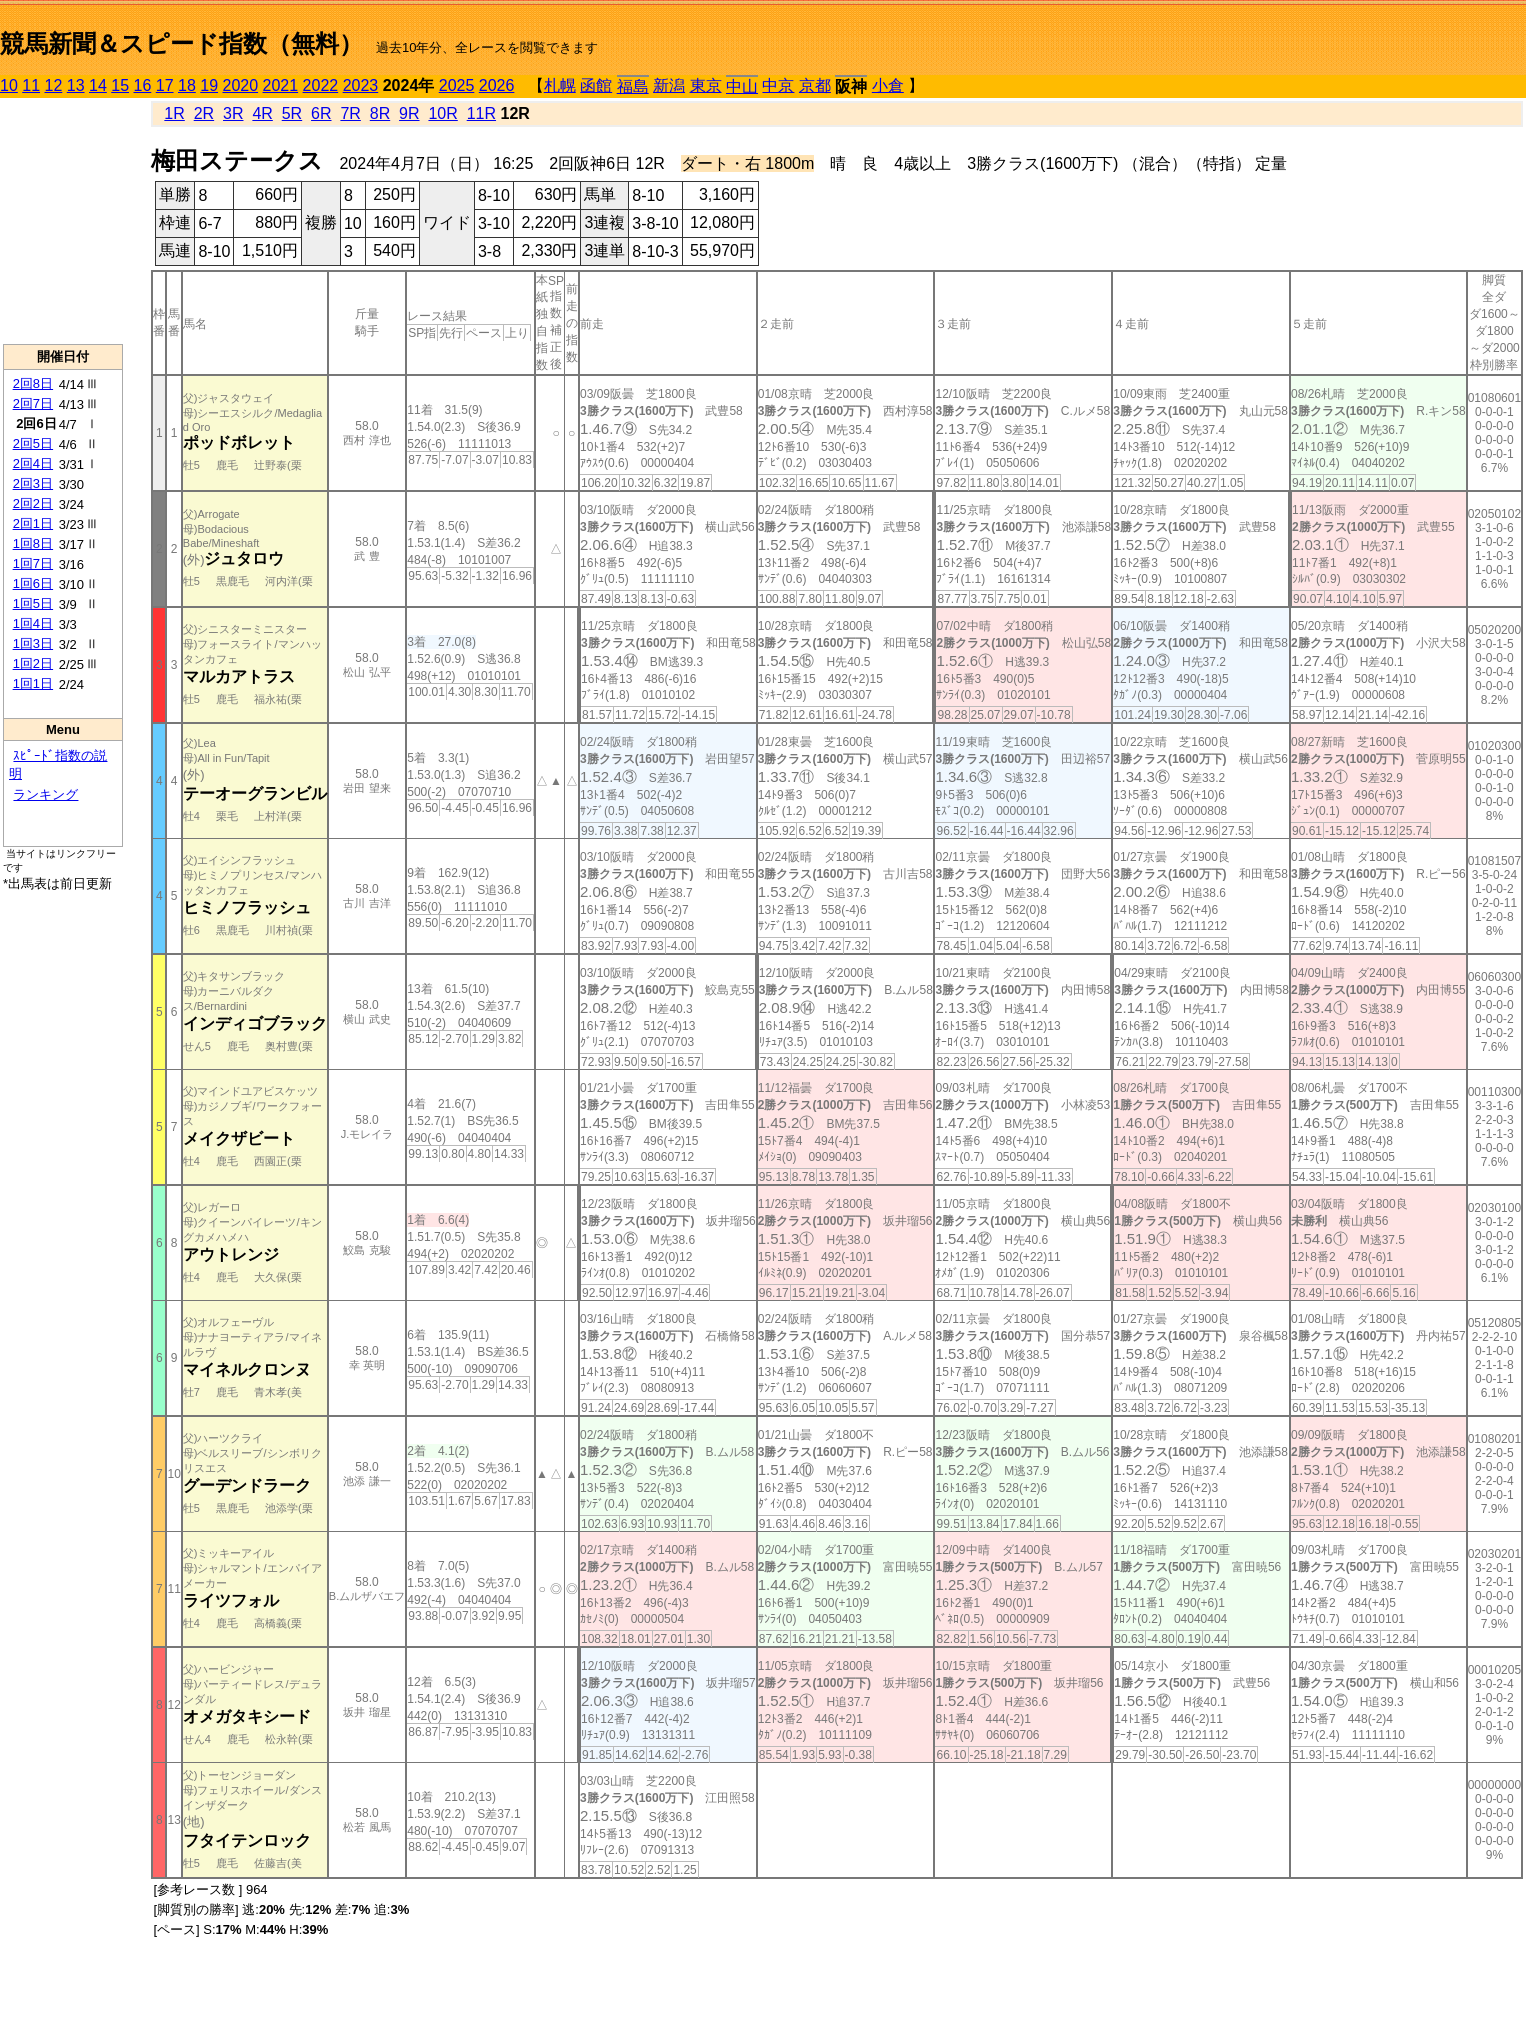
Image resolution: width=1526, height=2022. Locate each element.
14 (98, 85)
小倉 (888, 85)
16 (143, 85)
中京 (778, 85)
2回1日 (33, 523)
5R (292, 113)
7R (350, 113)
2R (204, 113)
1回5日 (33, 603)
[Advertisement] (63, 221)
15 (120, 85)
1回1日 (33, 683)
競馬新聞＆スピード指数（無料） (181, 43)
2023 (361, 85)
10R (442, 113)
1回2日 (33, 663)
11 (31, 85)
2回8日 (33, 383)
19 (209, 85)
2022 (321, 85)
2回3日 (33, 483)
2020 (241, 85)
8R (380, 113)
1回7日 (33, 563)
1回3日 (33, 643)
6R (321, 113)
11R (481, 113)
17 (165, 85)
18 (187, 85)
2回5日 (33, 443)
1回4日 (33, 623)
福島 (633, 86)
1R (174, 113)
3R (233, 113)
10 (9, 85)
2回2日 (33, 503)
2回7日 (33, 403)
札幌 (560, 85)
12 (54, 85)
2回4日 (33, 463)
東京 (706, 85)
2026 (497, 85)
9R (409, 113)
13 (76, 85)
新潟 (669, 85)
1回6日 (33, 583)
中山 (742, 86)
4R (262, 113)
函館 (596, 85)
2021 (281, 85)
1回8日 (33, 543)
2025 (457, 85)
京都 (815, 85)
